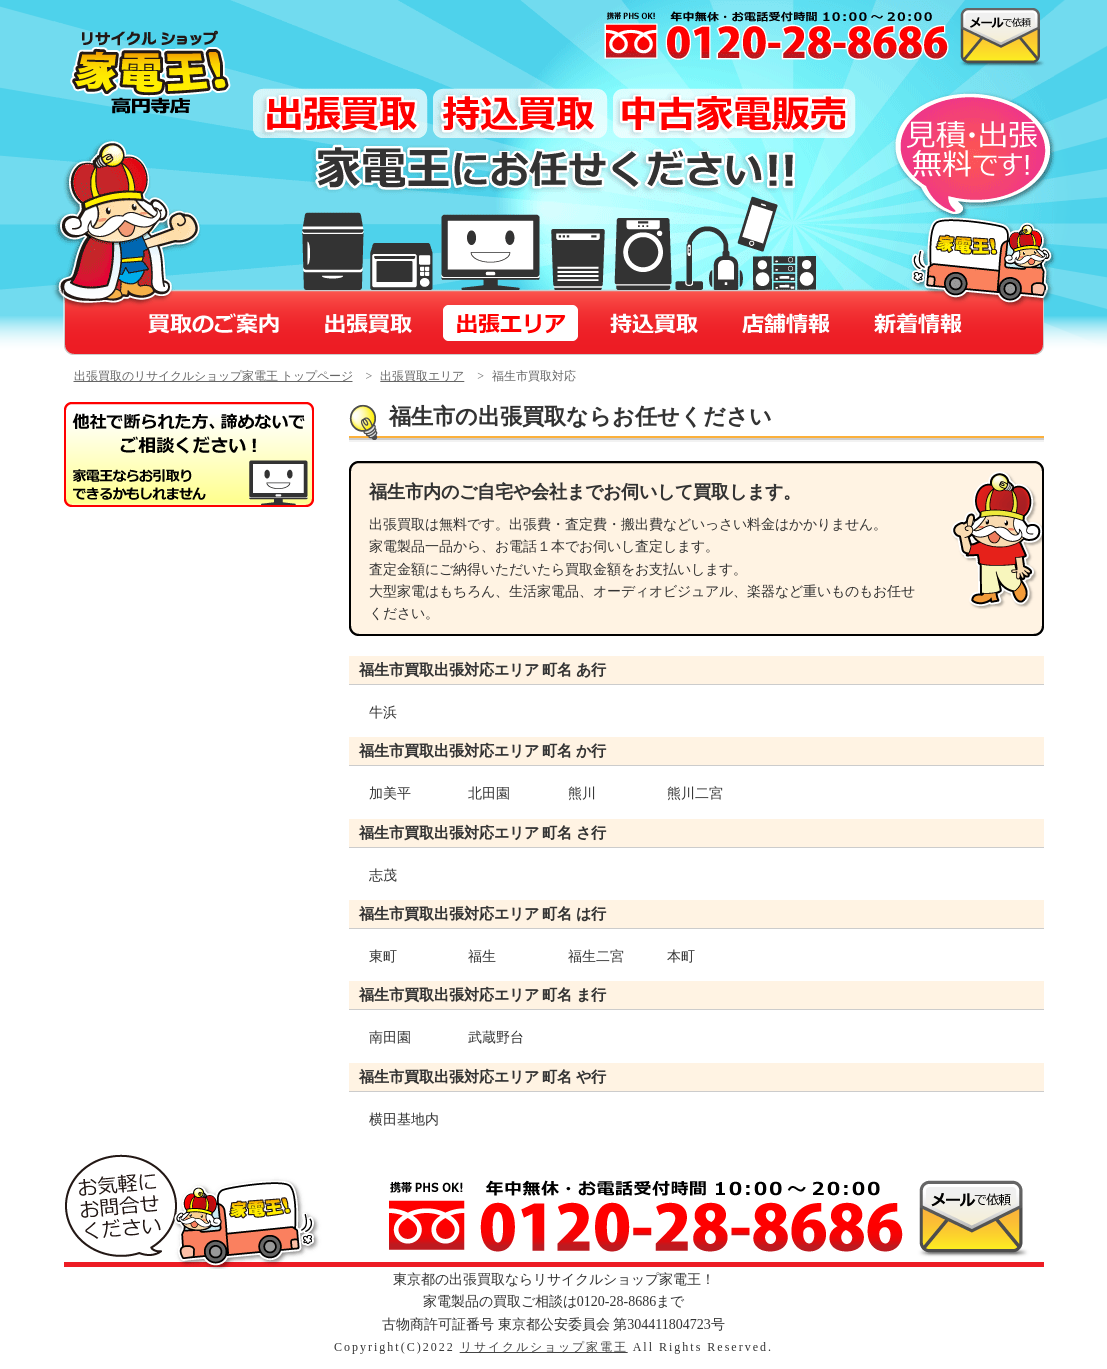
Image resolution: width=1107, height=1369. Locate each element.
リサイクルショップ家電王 (544, 1347)
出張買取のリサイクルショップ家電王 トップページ (213, 376)
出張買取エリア (422, 376)
